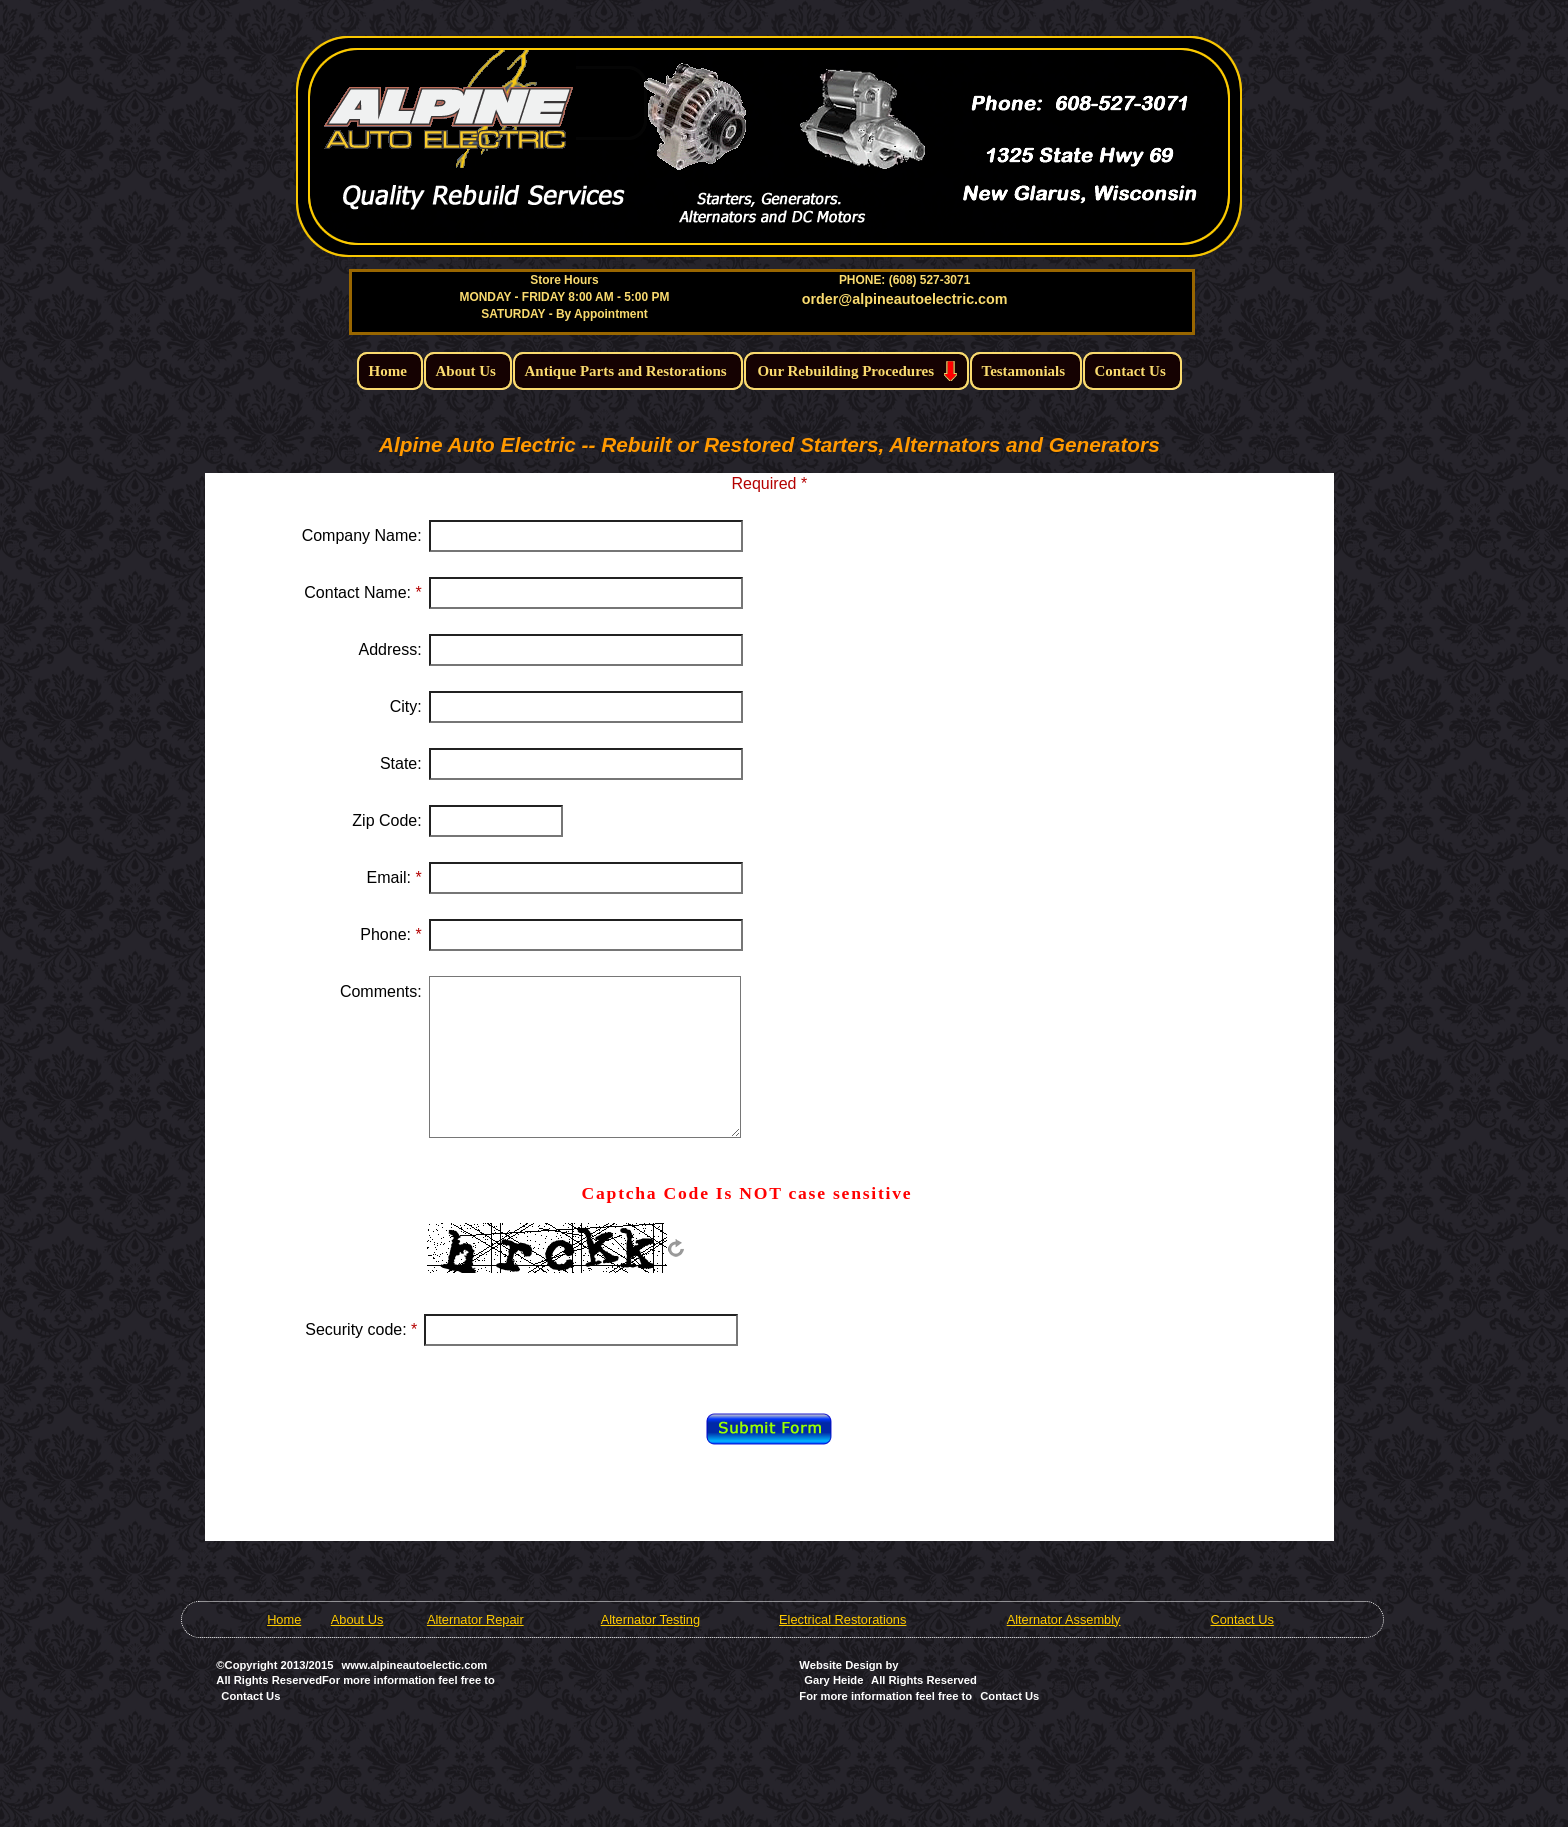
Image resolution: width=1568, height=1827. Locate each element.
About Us (357, 1619)
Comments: (381, 991)
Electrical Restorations (842, 1619)
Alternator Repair (475, 1619)
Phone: (390, 934)
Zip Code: (386, 820)
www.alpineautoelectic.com (415, 1665)
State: (401, 763)
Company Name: (362, 535)
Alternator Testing (650, 1619)
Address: (390, 649)
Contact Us (1242, 1619)
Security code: (361, 1329)
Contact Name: (362, 592)
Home (284, 1619)
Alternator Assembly (1064, 1619)
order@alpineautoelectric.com (905, 299)
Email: (394, 877)
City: (406, 706)
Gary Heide (833, 1680)
